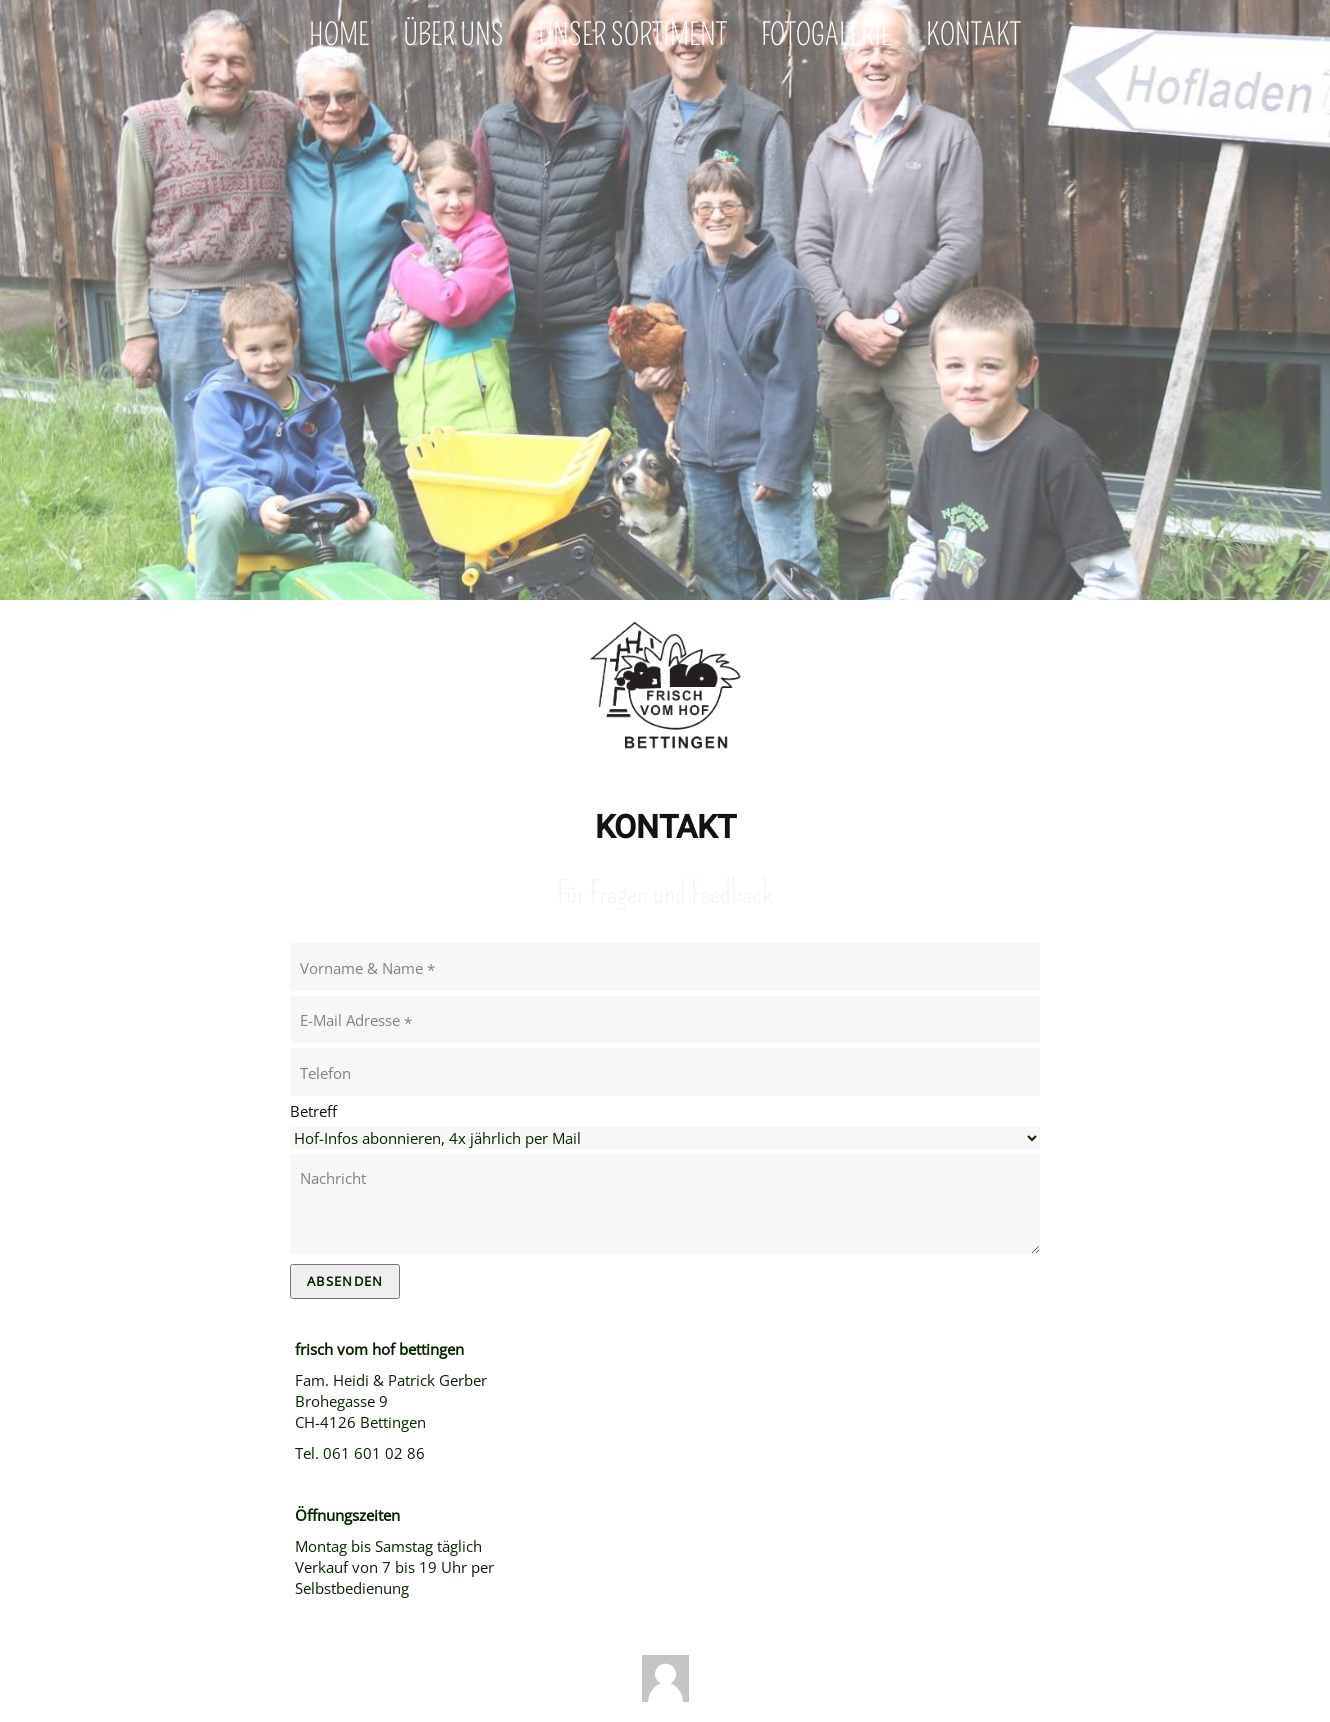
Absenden (345, 1281)
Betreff (313, 1111)
